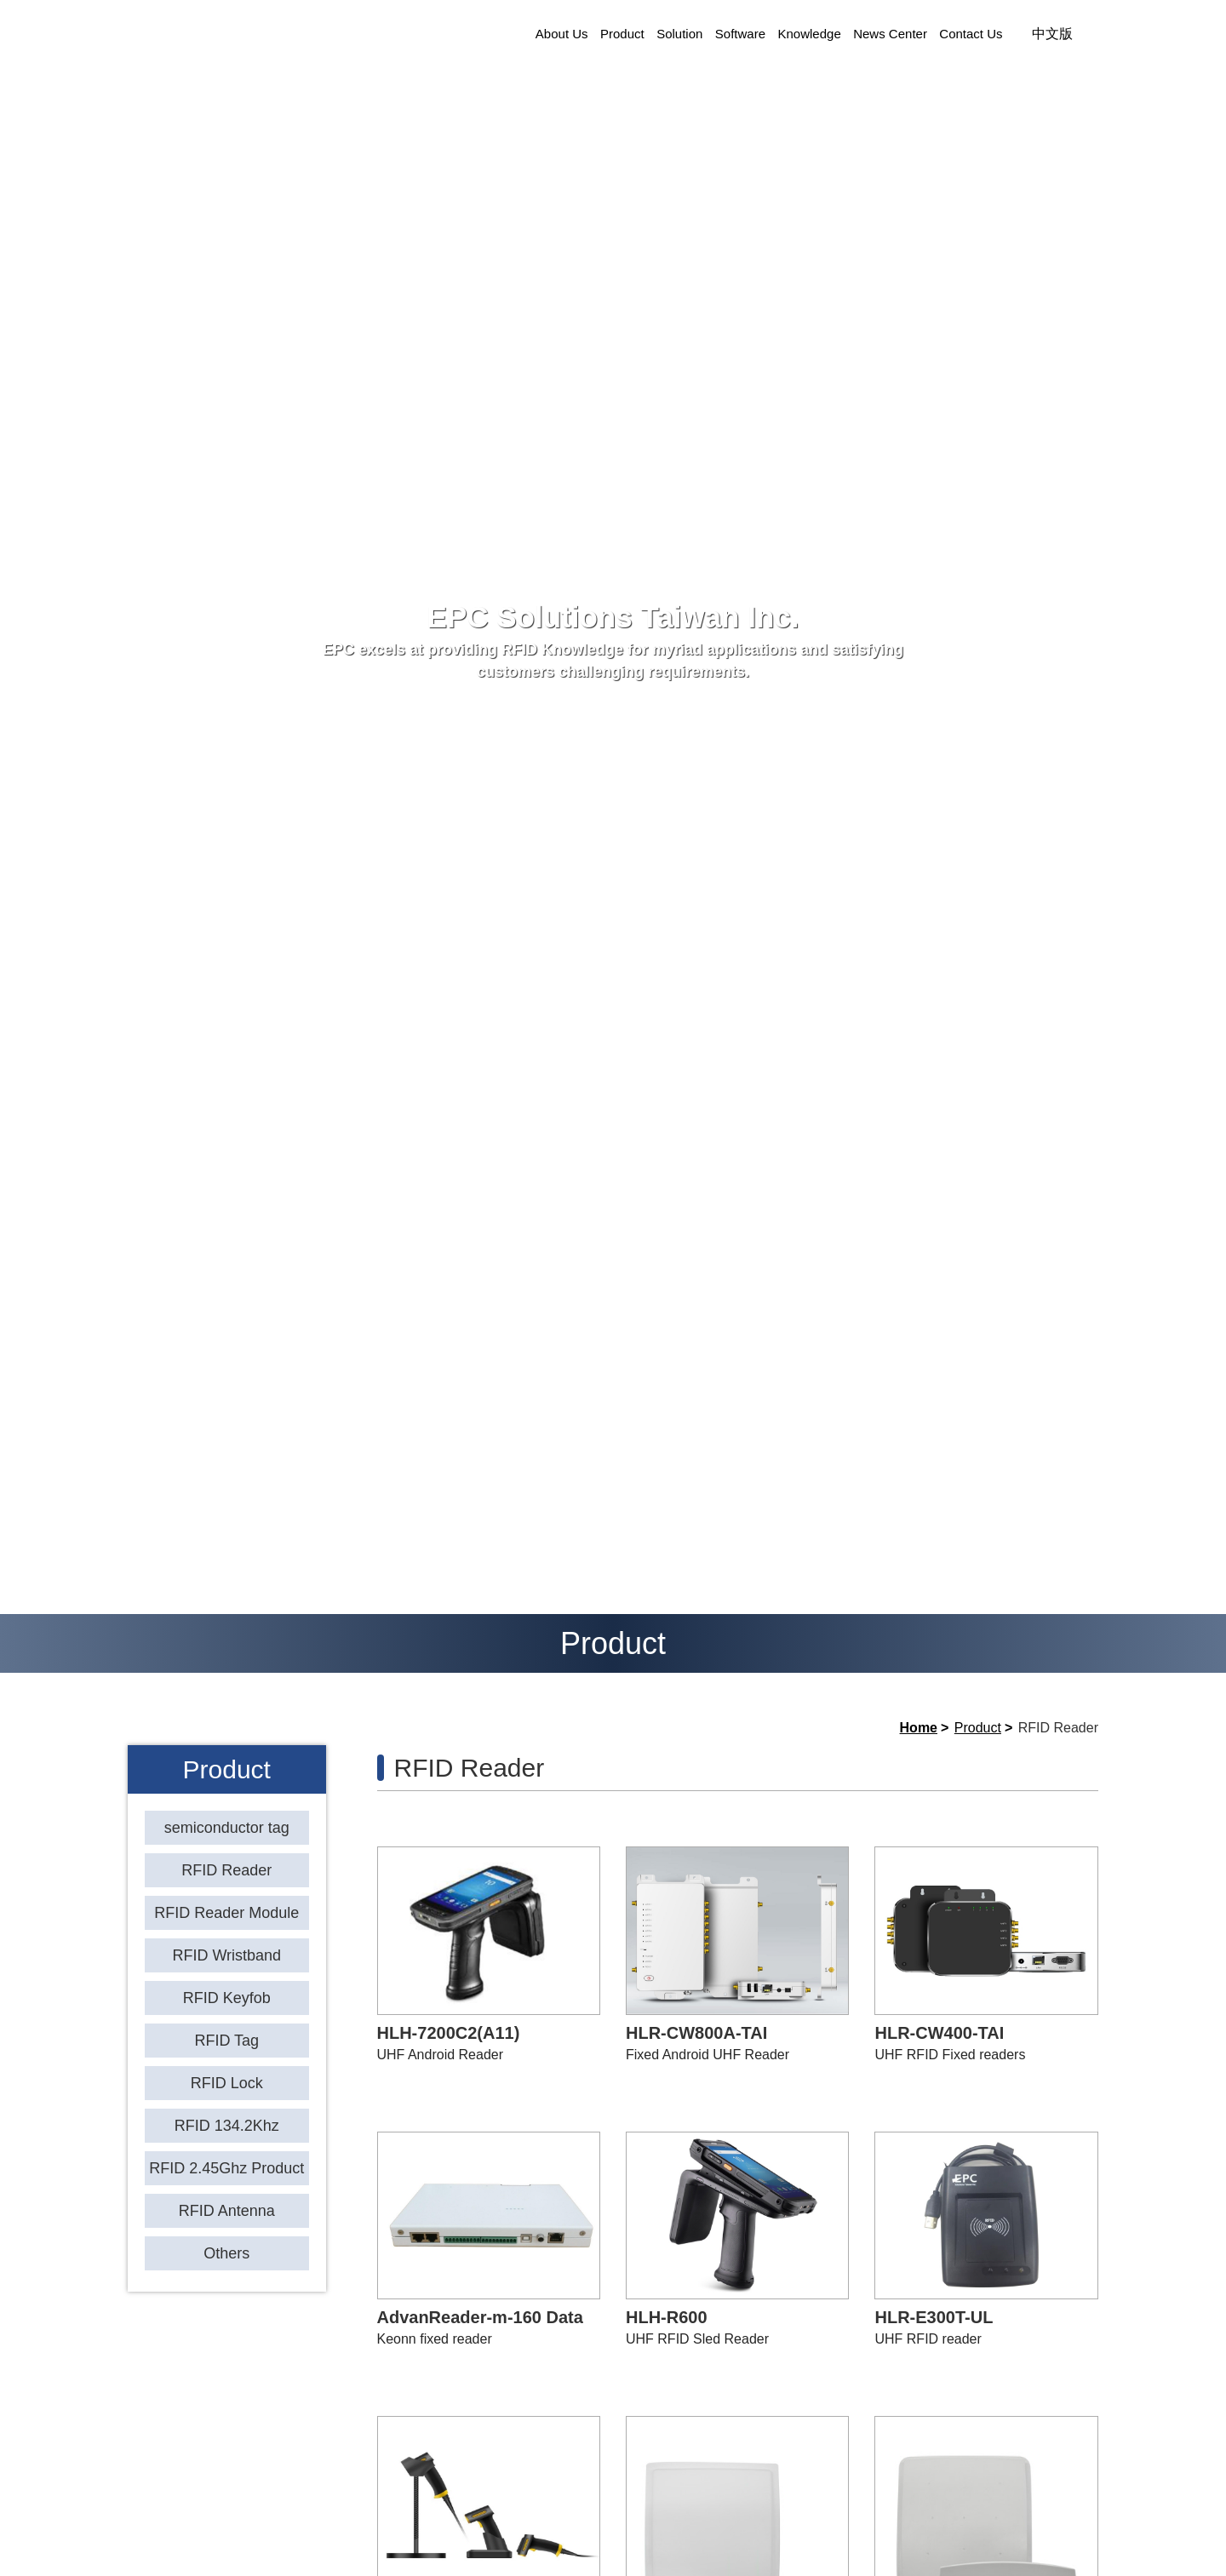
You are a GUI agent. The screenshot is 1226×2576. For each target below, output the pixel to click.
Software (740, 33)
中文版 (1052, 33)
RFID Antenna (227, 2210)
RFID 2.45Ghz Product (226, 2168)
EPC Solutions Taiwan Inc (294, 34)
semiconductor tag (226, 1827)
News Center (890, 33)
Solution (679, 33)
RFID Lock (227, 2083)
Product (622, 33)
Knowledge (809, 33)
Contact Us (970, 33)
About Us (562, 33)
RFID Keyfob (227, 1997)
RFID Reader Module (226, 1912)
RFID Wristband (226, 1955)
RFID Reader (226, 1870)
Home (918, 1727)
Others (226, 2253)
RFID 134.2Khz (227, 2125)
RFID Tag (226, 2040)
